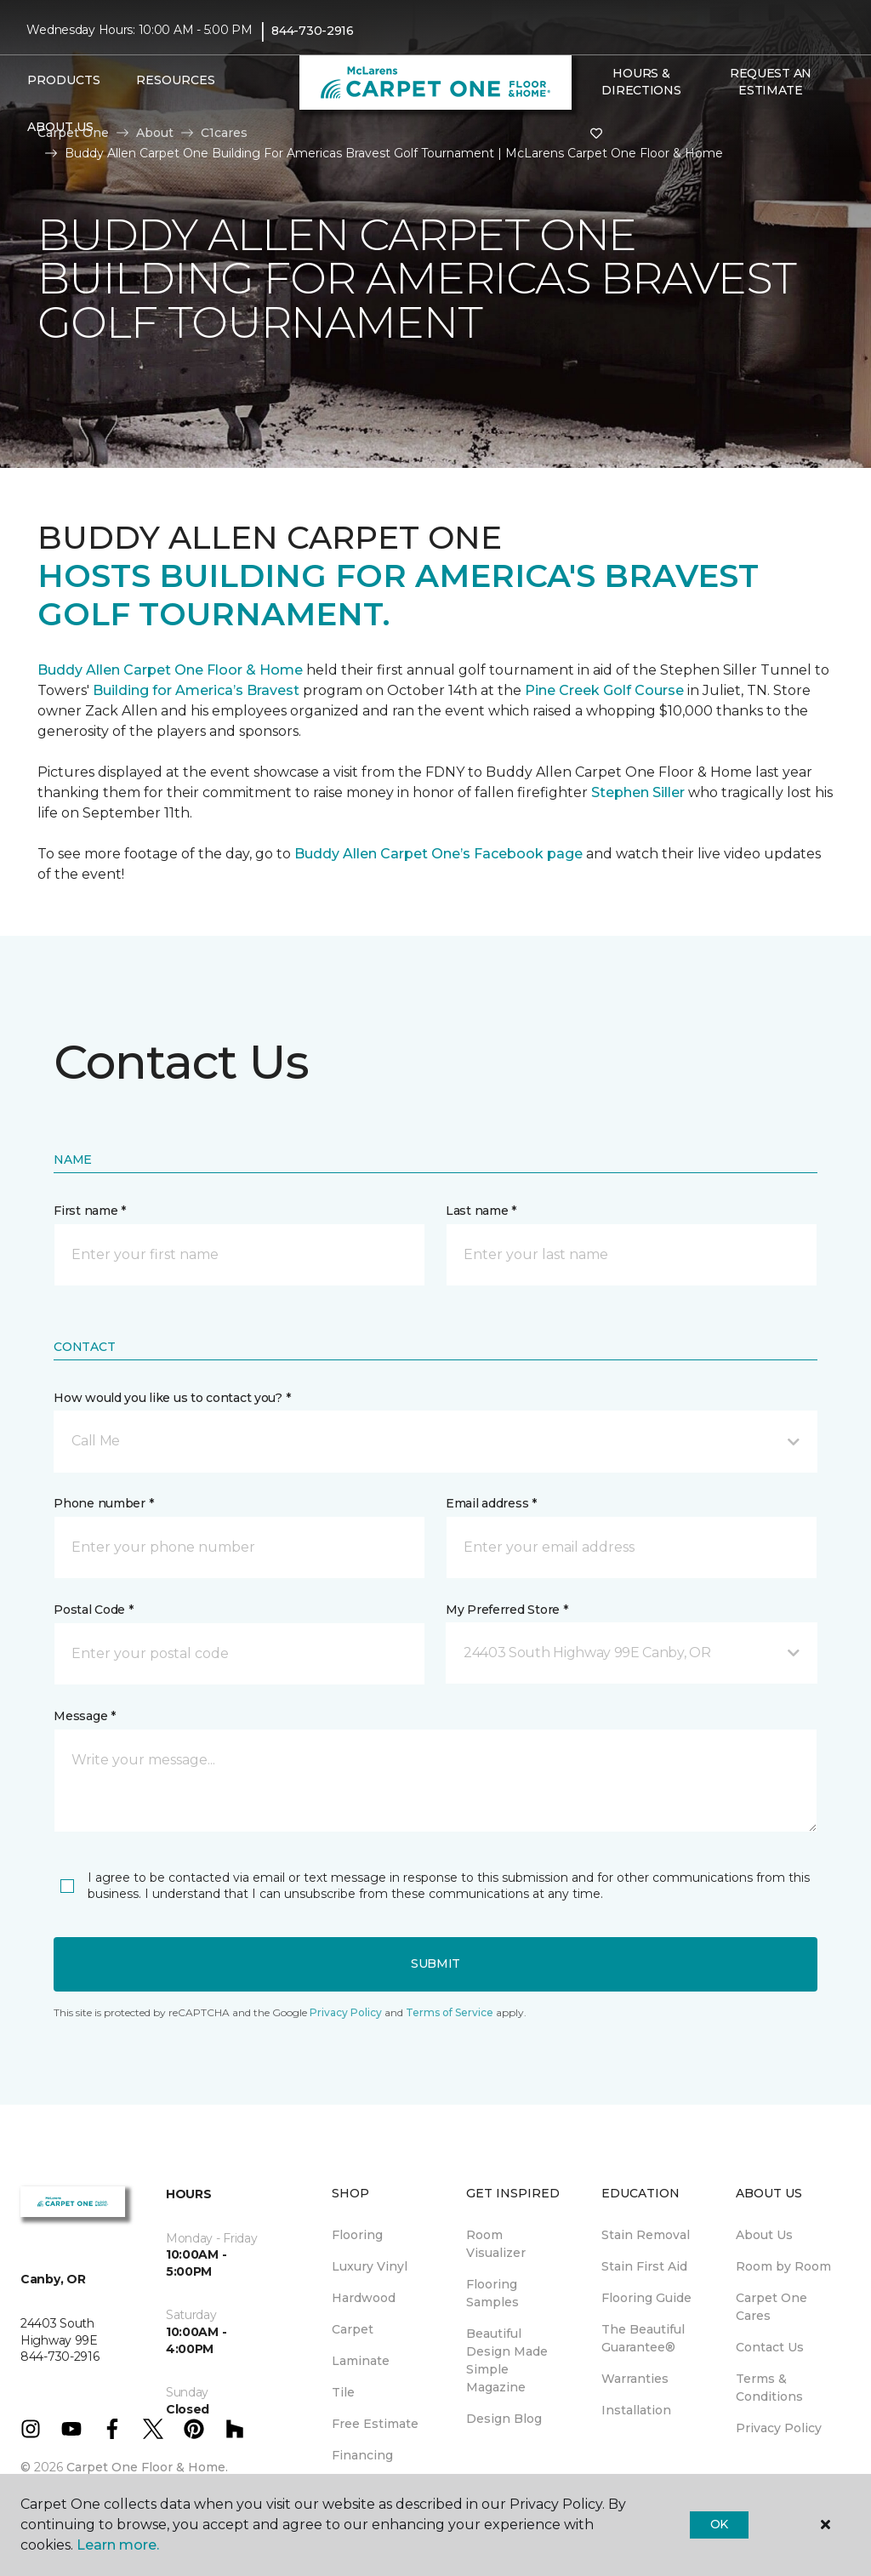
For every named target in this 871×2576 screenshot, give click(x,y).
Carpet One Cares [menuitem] (771, 2306)
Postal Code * (93, 1610)
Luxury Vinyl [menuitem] (369, 2266)
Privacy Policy (346, 2012)
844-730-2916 (312, 30)
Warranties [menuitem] (635, 2378)
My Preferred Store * (506, 1610)
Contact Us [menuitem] (770, 2347)
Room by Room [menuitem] (783, 2266)
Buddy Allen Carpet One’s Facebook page (438, 854)
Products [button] (63, 80)
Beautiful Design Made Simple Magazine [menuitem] (507, 2360)
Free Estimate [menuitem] (375, 2423)
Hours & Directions (640, 82)
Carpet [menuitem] (352, 2329)
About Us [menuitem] (764, 2235)
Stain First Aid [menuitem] (644, 2266)
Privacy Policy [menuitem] (779, 2428)
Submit (435, 1963)
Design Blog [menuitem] (504, 2418)
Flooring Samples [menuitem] (492, 2293)
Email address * (491, 1503)
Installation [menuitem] (636, 2410)
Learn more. (118, 2545)
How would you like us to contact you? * (172, 1398)
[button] (435, 1441)
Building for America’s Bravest (196, 690)
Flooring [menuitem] (357, 2235)
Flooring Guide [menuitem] (646, 2297)
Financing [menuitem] (362, 2455)
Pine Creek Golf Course (604, 690)
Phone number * (103, 1503)
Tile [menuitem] (343, 2392)
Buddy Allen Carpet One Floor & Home (170, 670)
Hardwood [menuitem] (364, 2297)
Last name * (481, 1211)
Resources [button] (175, 80)
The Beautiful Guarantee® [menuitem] (643, 2338)
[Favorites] (596, 134)
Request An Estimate (770, 82)
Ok (719, 2524)
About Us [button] (60, 126)
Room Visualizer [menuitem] (496, 2243)
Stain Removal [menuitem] (645, 2235)
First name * (90, 1211)
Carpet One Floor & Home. (147, 2467)
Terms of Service (449, 2012)
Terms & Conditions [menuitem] (769, 2387)
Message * (84, 1716)
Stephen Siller (638, 792)
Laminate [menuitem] (361, 2360)
